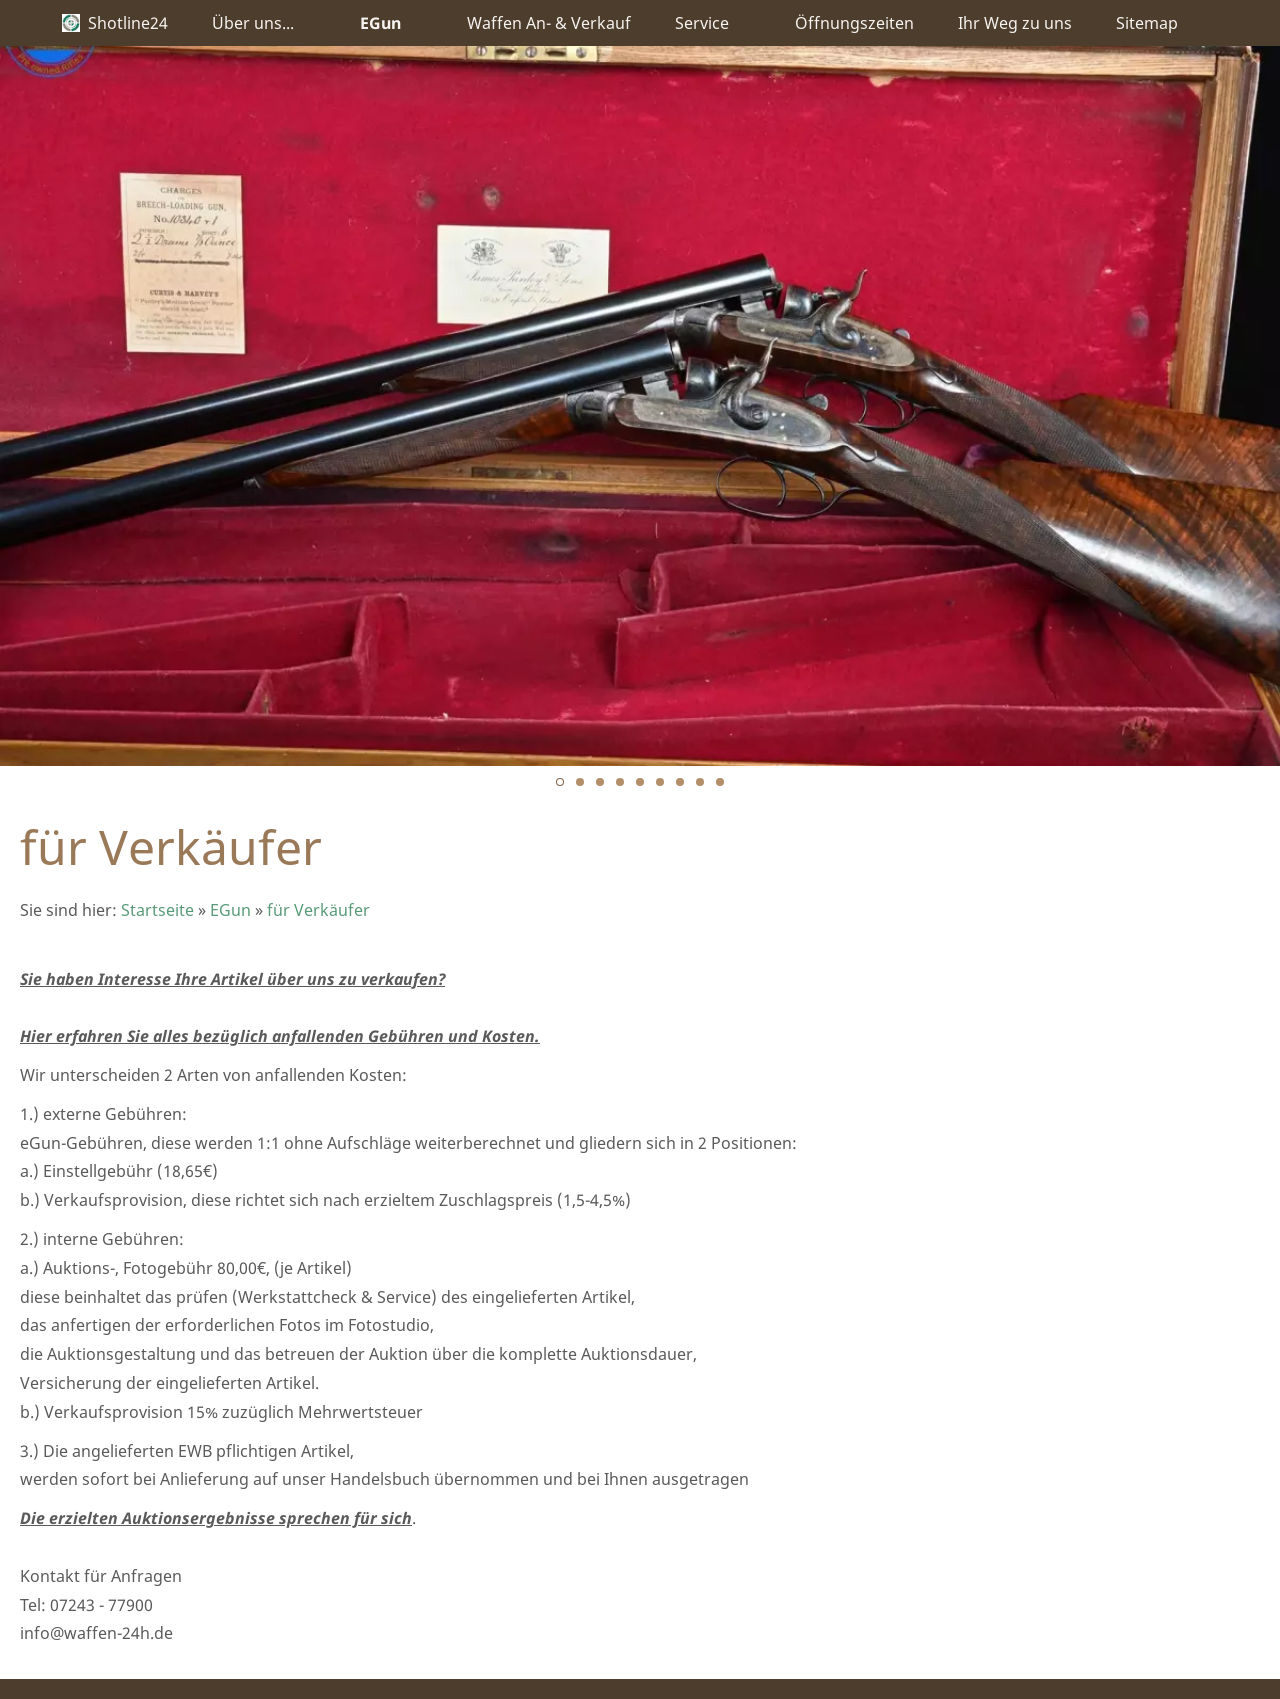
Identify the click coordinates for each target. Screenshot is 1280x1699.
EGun (230, 910)
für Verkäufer (318, 910)
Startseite (157, 910)
